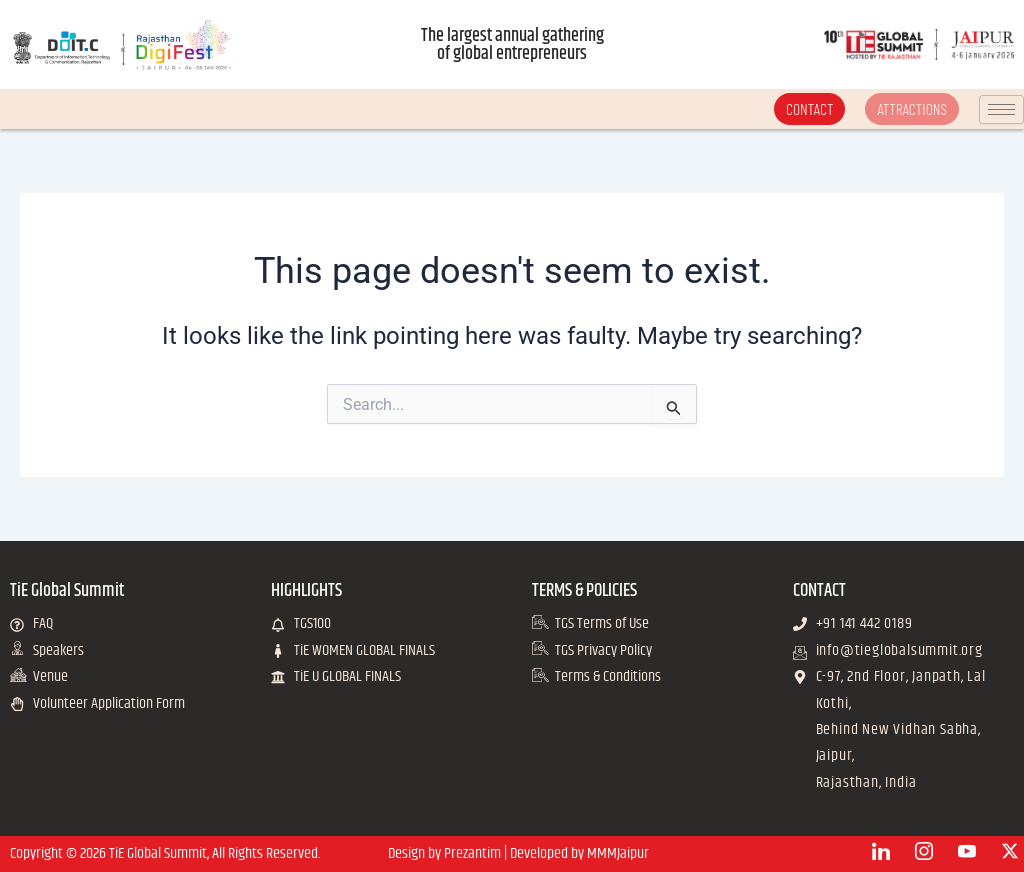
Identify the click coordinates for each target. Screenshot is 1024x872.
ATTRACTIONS (912, 108)
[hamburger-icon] (1001, 109)
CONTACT (809, 108)
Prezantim (472, 853)
